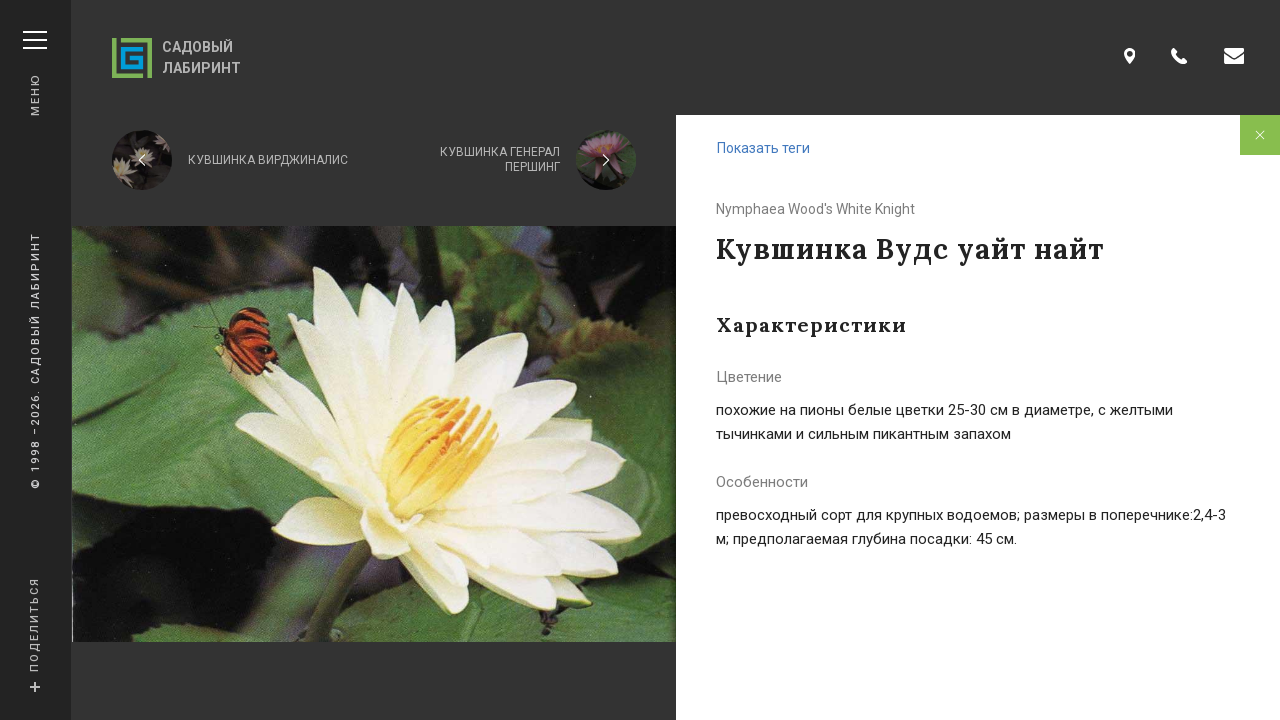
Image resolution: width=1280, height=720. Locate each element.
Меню (35, 73)
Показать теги (763, 148)
